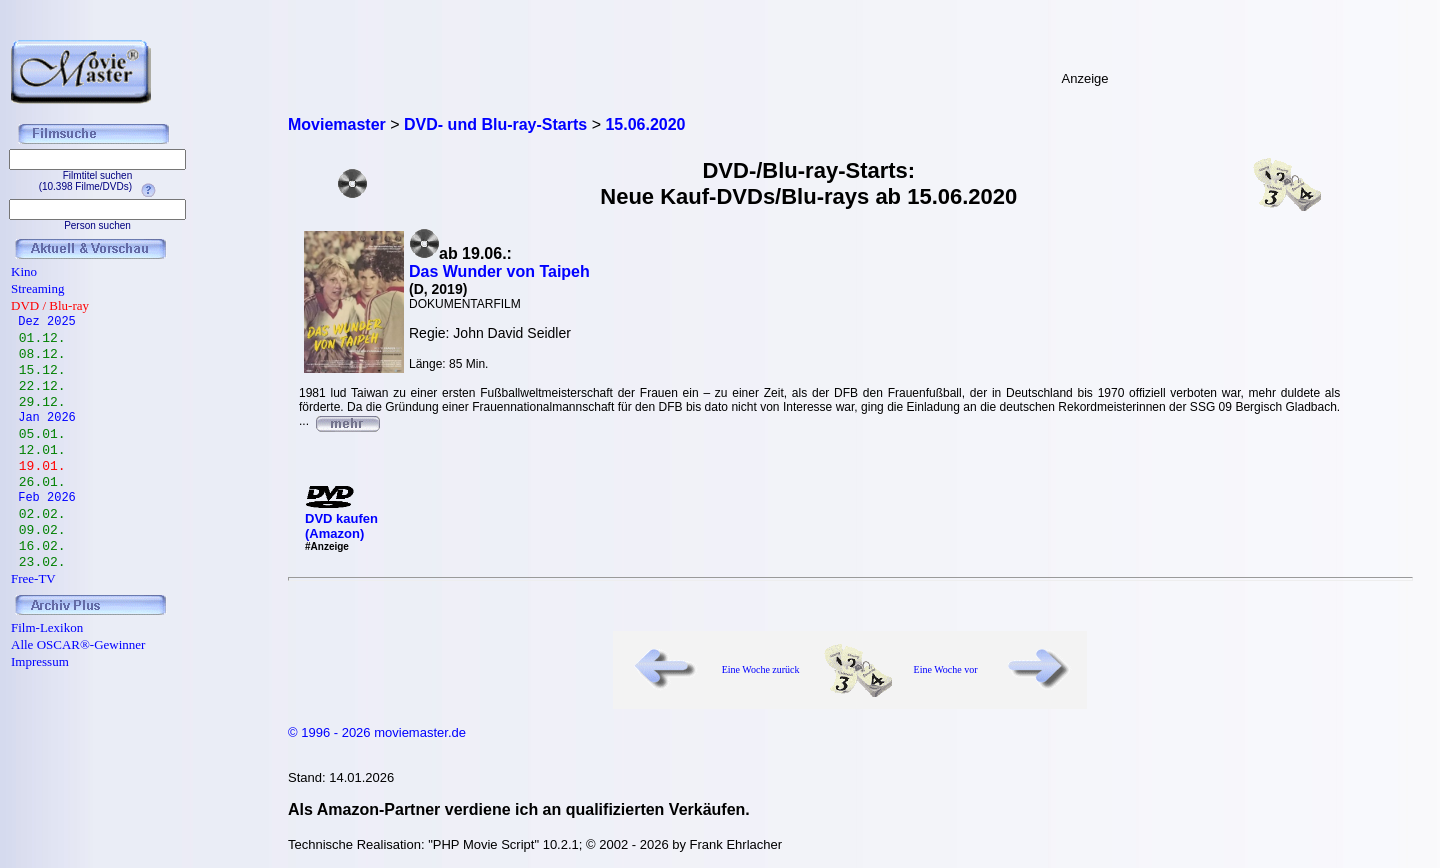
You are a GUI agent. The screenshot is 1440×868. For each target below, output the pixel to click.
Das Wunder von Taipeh (499, 271)
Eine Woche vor (946, 669)
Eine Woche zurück (761, 669)
